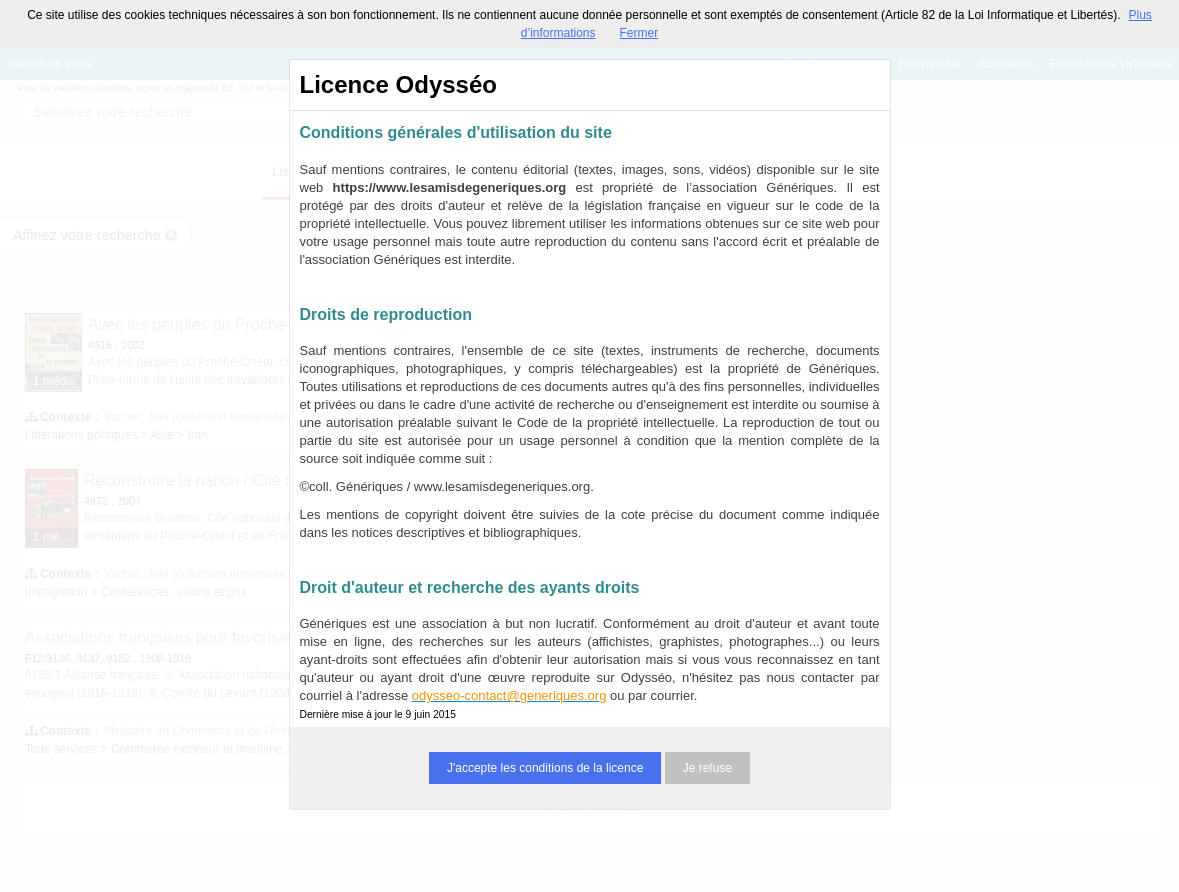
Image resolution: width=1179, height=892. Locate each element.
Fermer (639, 33)
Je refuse (707, 768)
